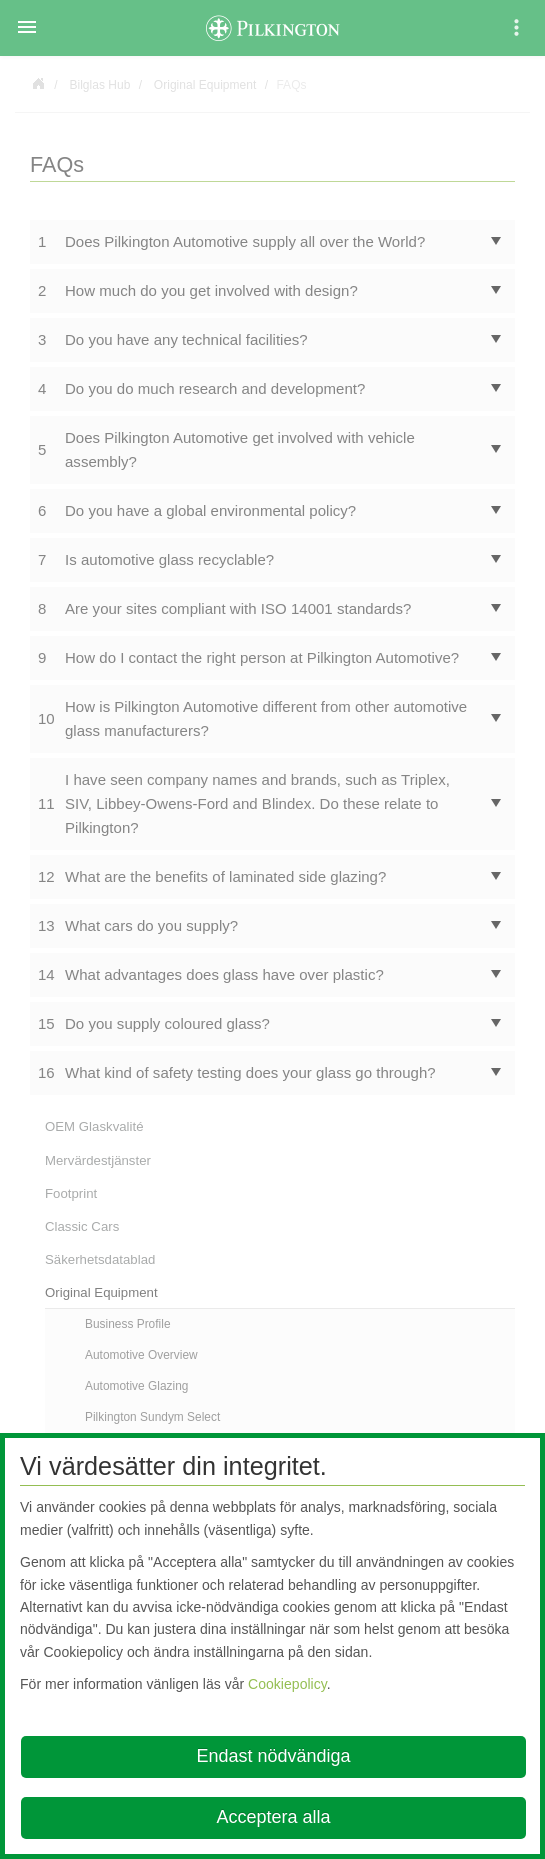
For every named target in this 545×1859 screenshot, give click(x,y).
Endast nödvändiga (273, 1756)
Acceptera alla (273, 1817)
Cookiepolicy (287, 1684)
